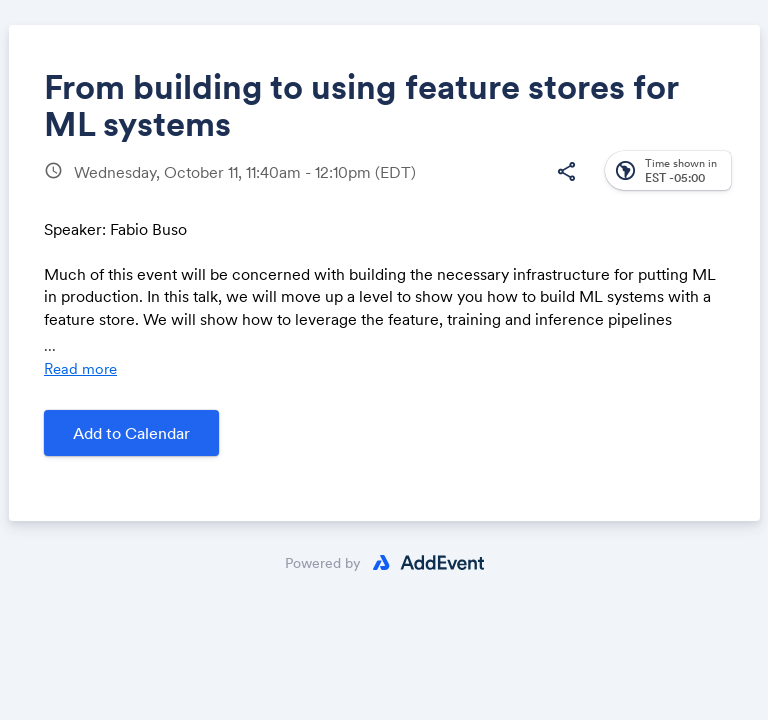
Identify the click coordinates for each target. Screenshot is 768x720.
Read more (80, 368)
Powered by (323, 563)
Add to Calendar (131, 433)
